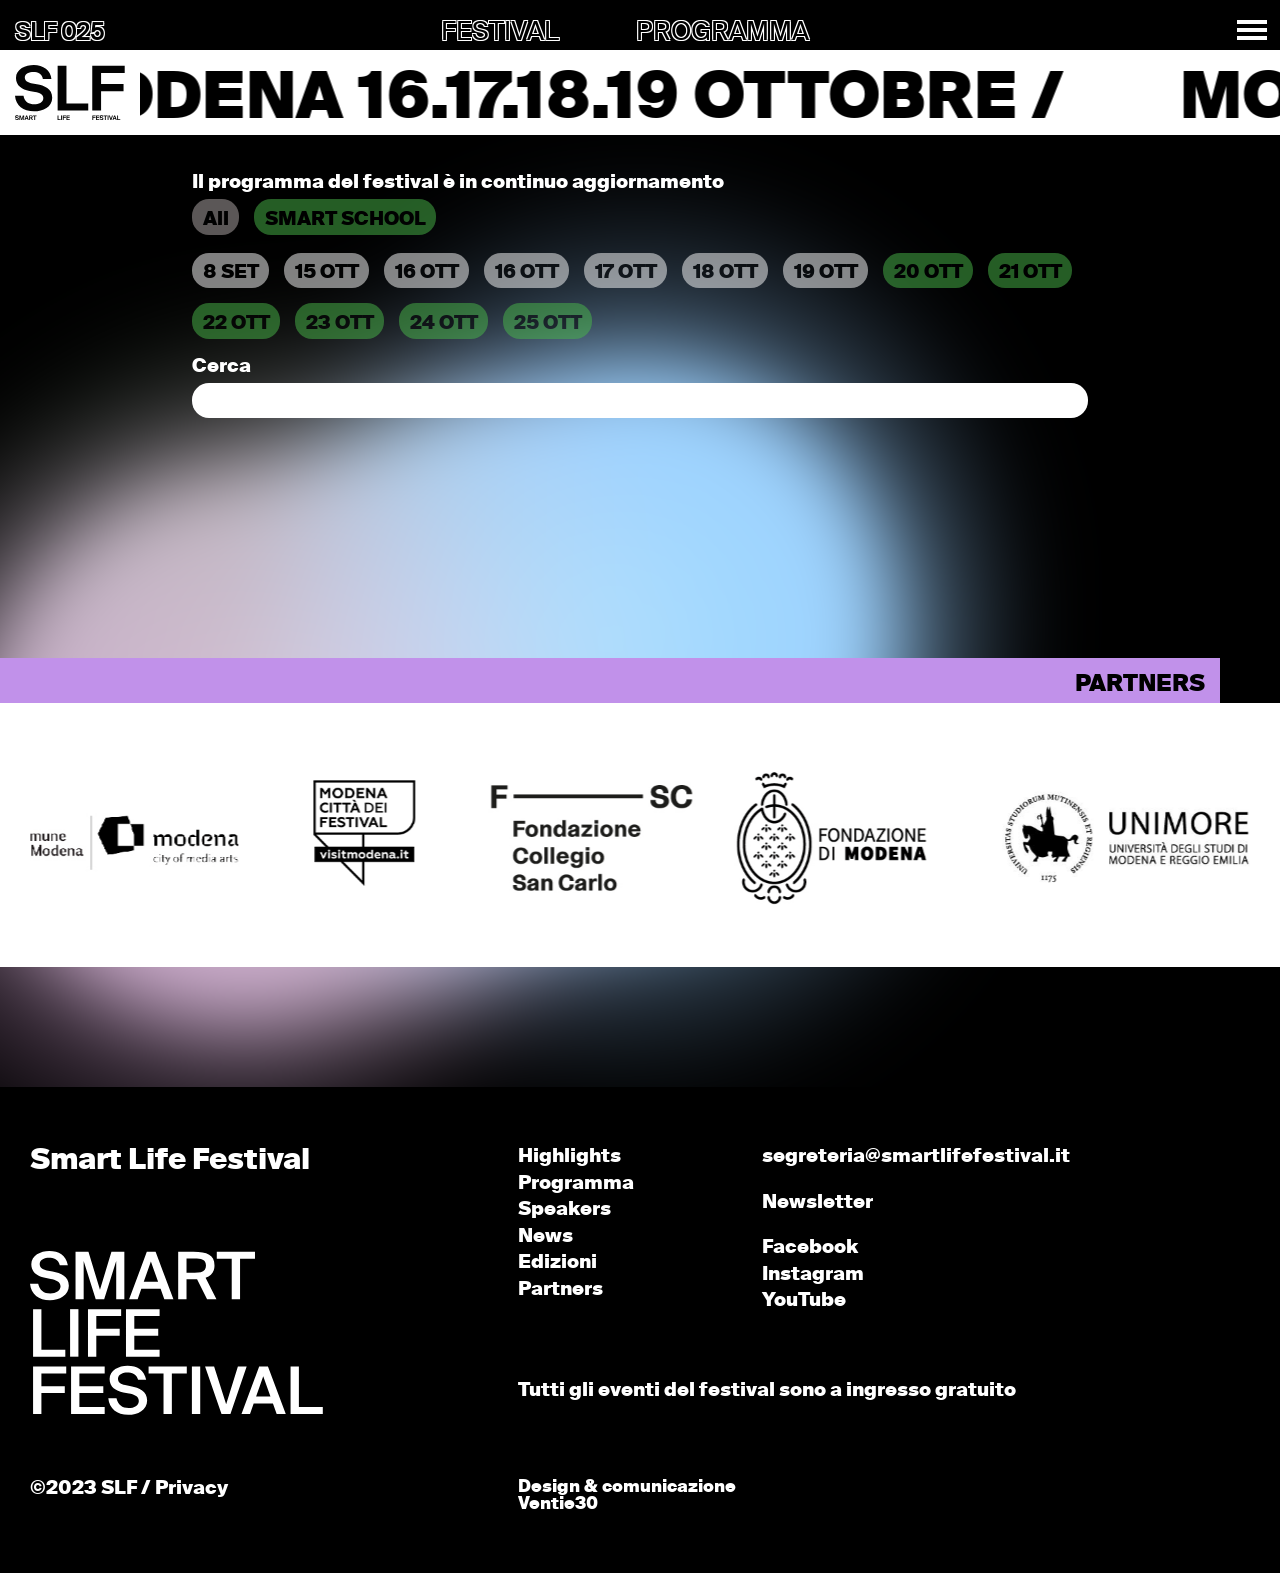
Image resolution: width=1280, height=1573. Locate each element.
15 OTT (327, 272)
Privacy (191, 1488)
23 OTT (340, 323)
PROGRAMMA (722, 33)
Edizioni (557, 1262)
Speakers (564, 1209)
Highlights (569, 1156)
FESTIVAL (500, 33)
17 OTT (626, 272)
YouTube (804, 1300)
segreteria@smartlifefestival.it (916, 1156)
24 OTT (444, 323)
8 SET (231, 272)
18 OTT (725, 272)
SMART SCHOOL (345, 219)
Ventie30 (558, 1504)
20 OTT (928, 272)
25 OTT (548, 323)
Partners (560, 1289)
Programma (576, 1183)
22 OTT (236, 323)
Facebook (810, 1247)
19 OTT (826, 272)
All (216, 219)
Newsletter (817, 1202)
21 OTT (1030, 272)
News (545, 1236)
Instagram (813, 1274)
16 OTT (427, 272)
